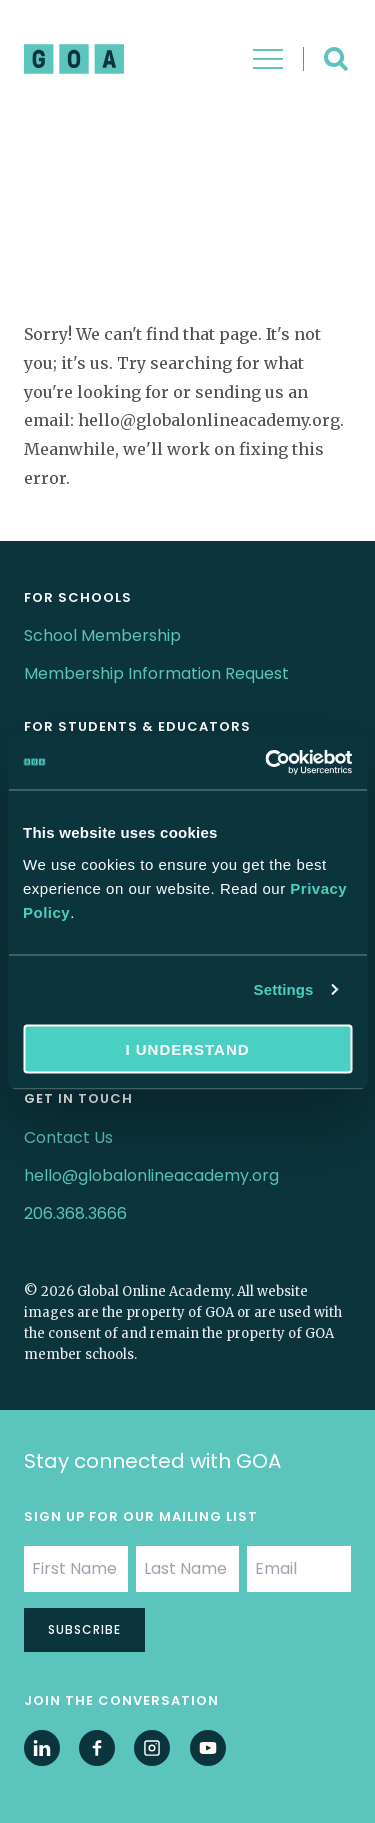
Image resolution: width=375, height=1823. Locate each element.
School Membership (102, 635)
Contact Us (68, 1137)
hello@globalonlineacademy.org (151, 1175)
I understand (187, 1048)
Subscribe (84, 1629)
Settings (284, 989)
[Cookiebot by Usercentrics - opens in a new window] (267, 762)
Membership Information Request (156, 673)
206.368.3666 (75, 1213)
